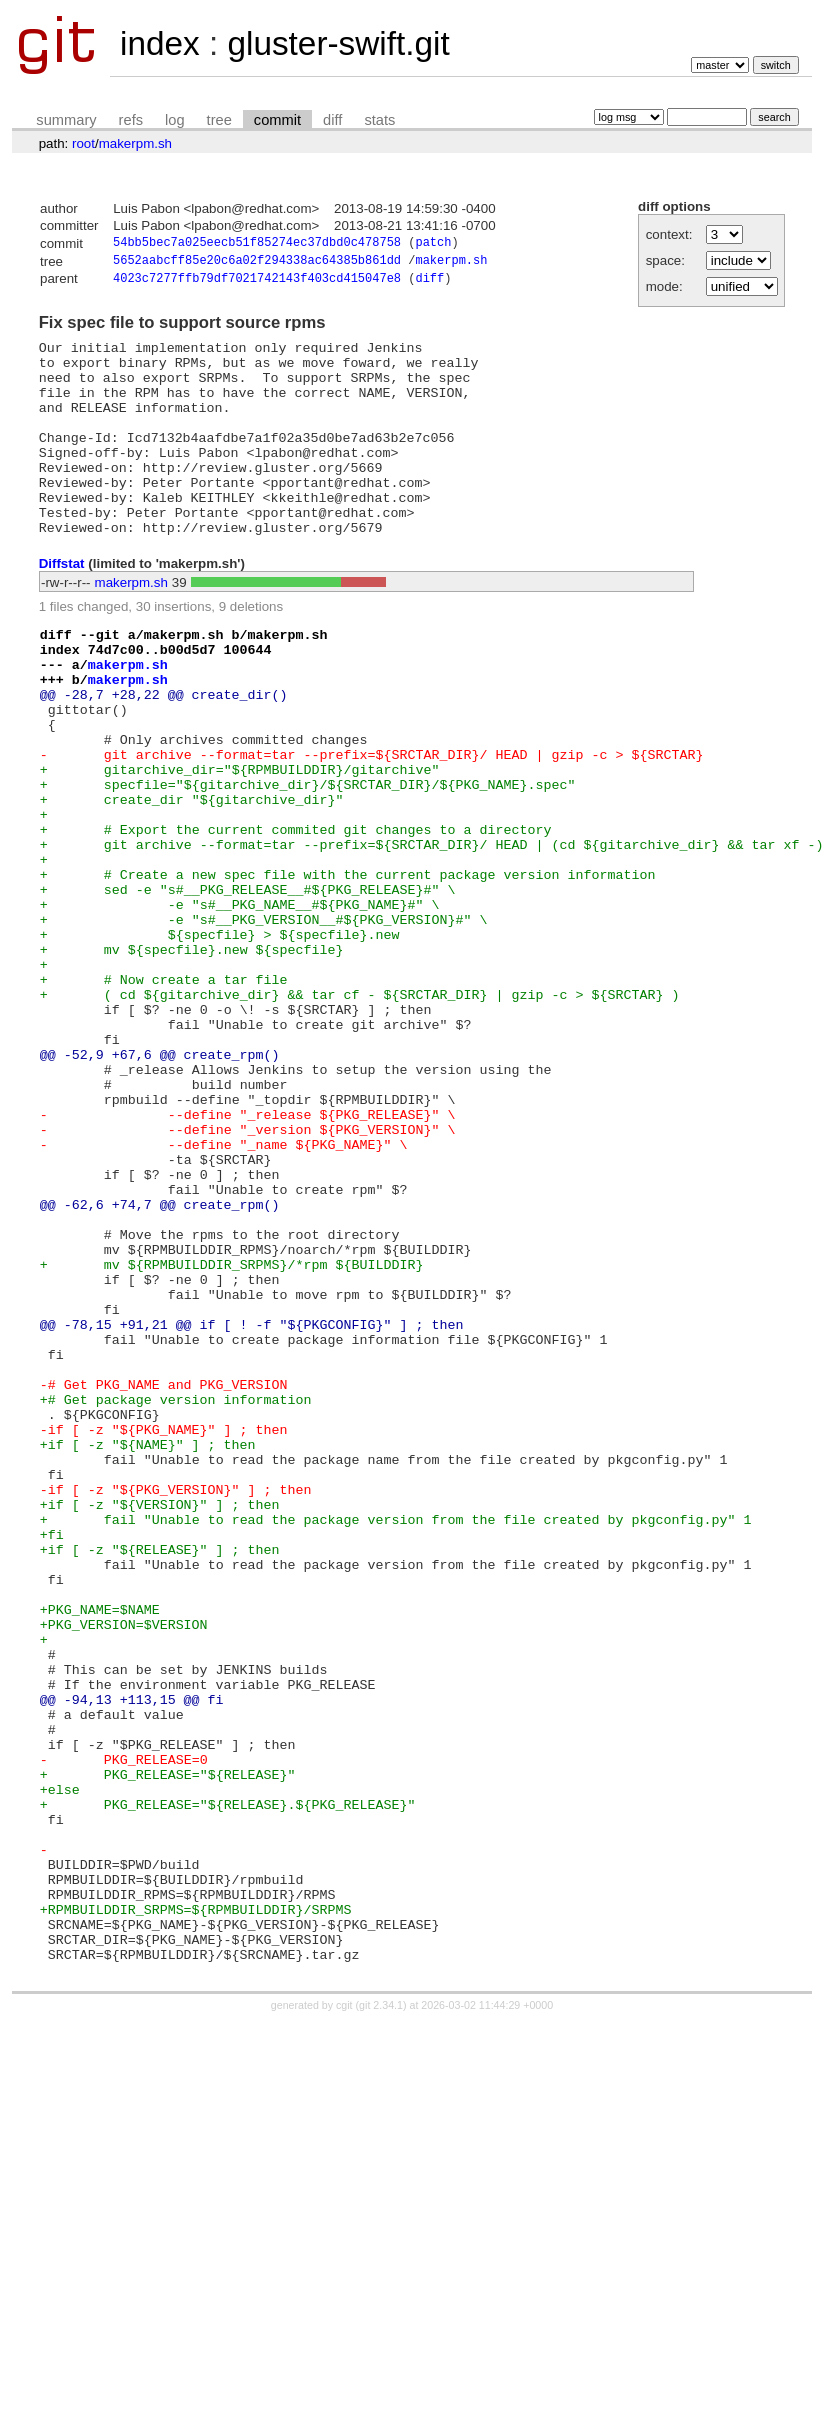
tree (219, 120)
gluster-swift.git (338, 43)
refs (131, 120)
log (175, 120)
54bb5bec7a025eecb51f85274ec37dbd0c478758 (257, 244)
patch (433, 244)
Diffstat (62, 607)
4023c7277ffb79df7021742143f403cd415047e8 (257, 283)
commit (277, 120)
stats (379, 120)
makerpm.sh (135, 143)
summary (66, 120)
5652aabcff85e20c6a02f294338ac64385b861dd (257, 263)
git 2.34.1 (381, 2316)
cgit (346, 2316)
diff (332, 120)
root (83, 143)
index (160, 43)
